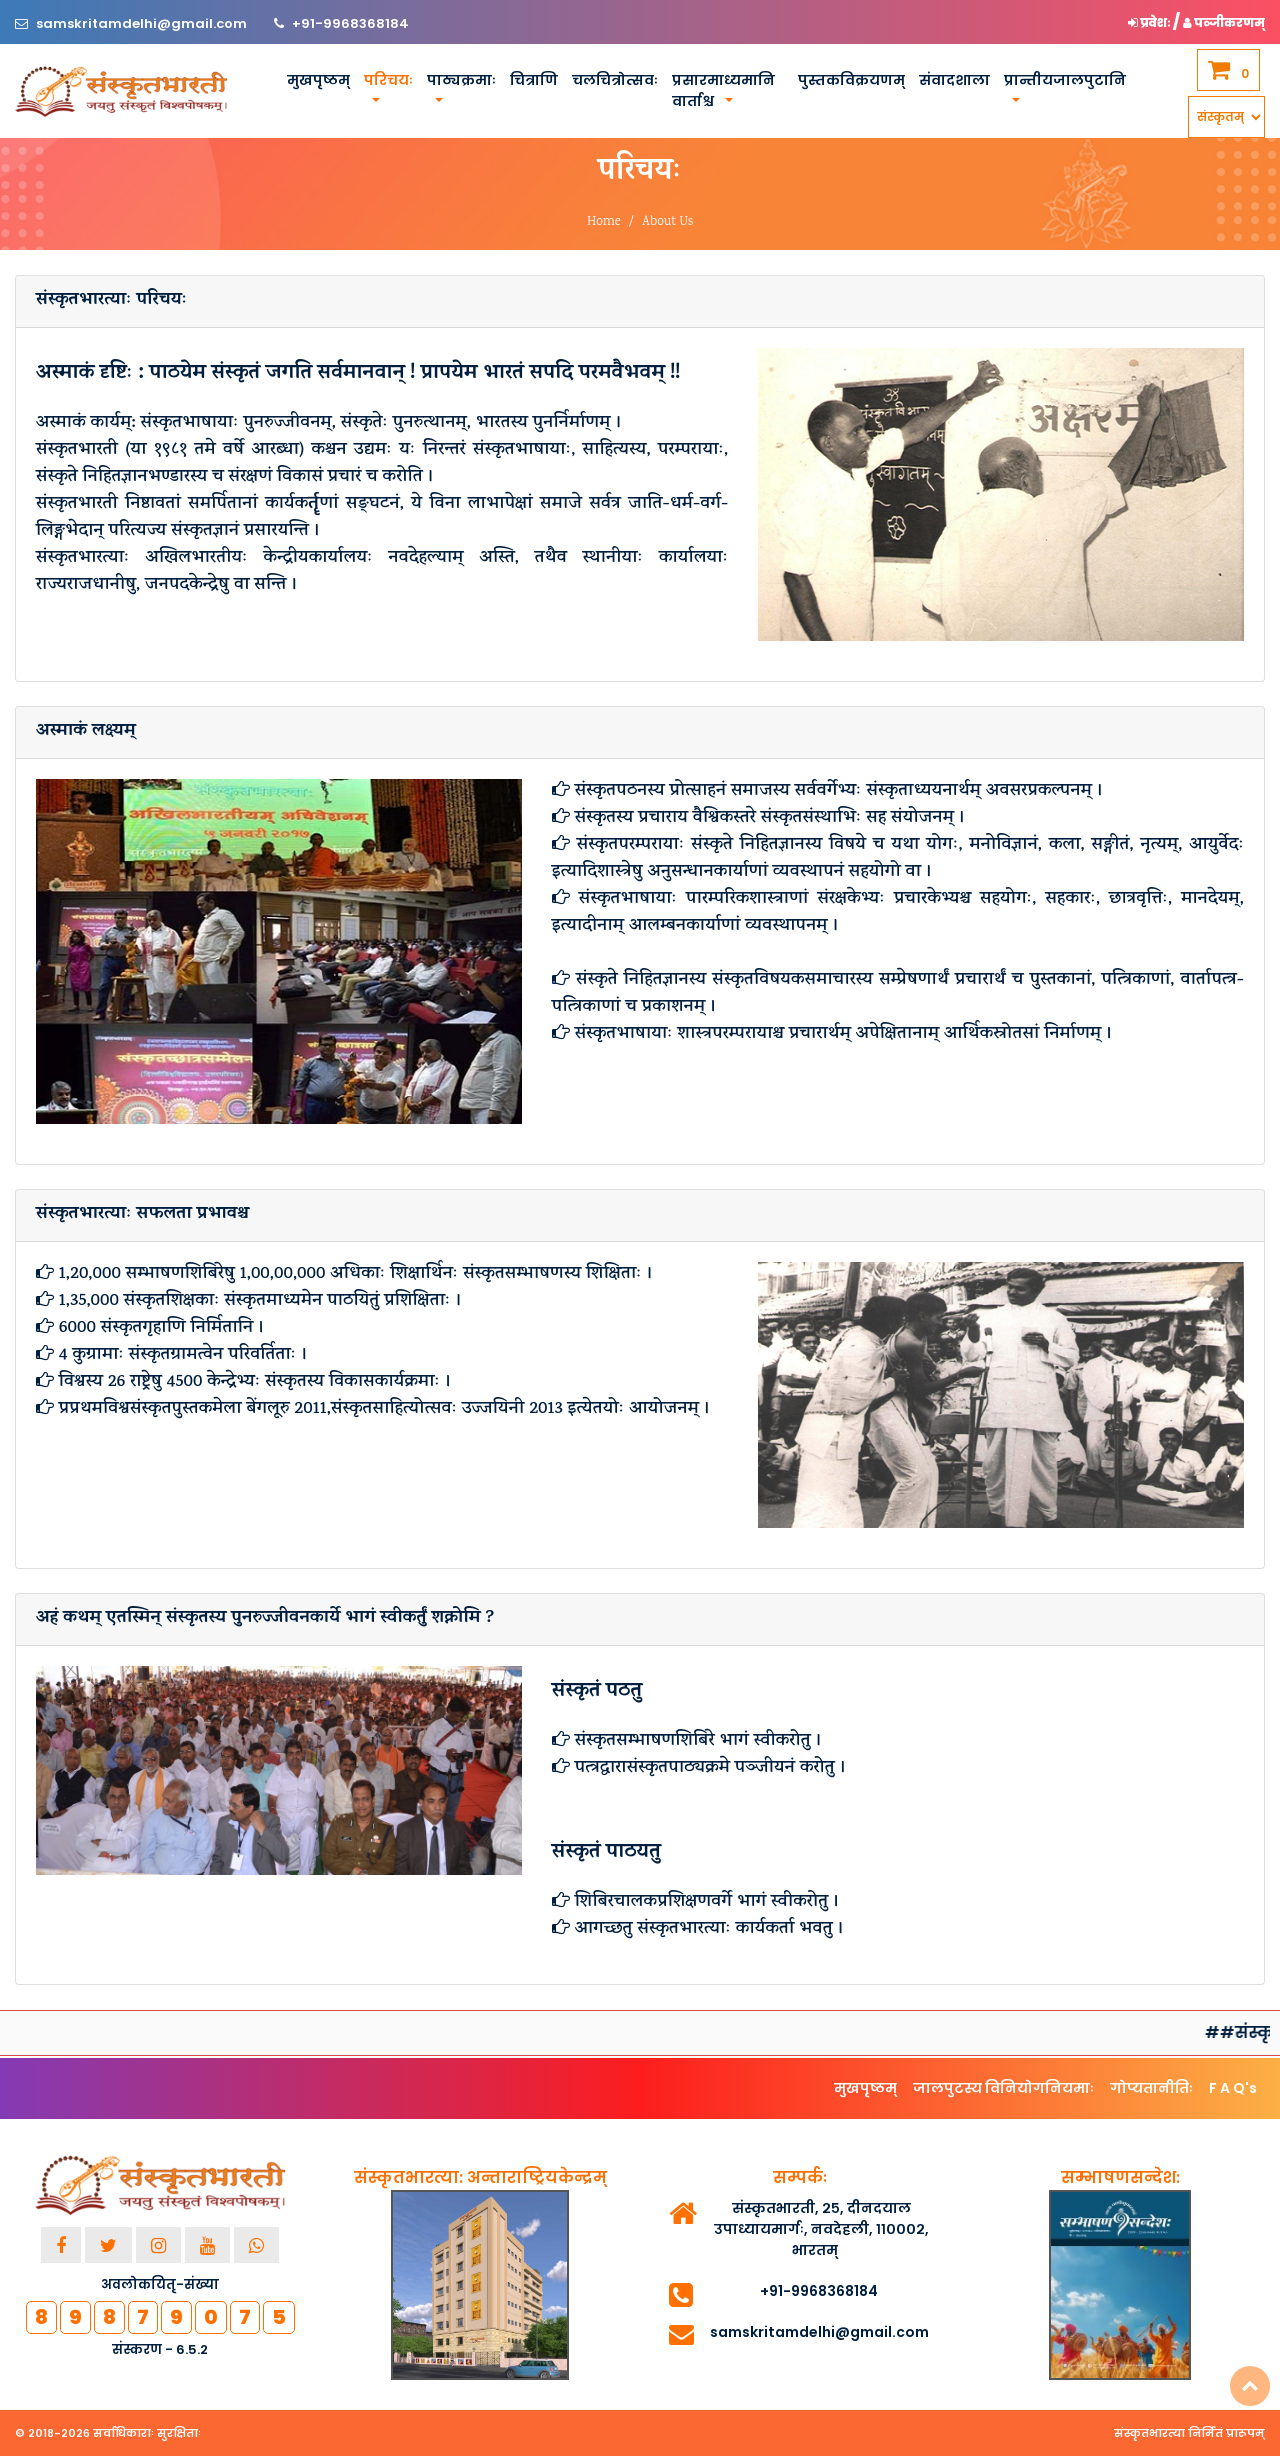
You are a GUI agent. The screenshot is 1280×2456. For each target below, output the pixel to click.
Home (604, 222)
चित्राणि (534, 80)
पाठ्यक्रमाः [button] (461, 80)
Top (1250, 2386)
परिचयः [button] (388, 80)
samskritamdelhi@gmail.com (143, 23)
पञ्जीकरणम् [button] (1224, 22)
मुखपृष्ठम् (318, 80)
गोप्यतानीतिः (1151, 2088)
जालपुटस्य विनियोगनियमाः (1003, 2088)
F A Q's (1233, 2088)
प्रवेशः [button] (1150, 22)
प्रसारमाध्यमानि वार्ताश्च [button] (723, 90)
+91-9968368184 (350, 23)
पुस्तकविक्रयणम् (851, 80)
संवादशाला (954, 80)
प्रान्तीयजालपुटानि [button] (1065, 80)
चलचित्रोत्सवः (615, 80)
